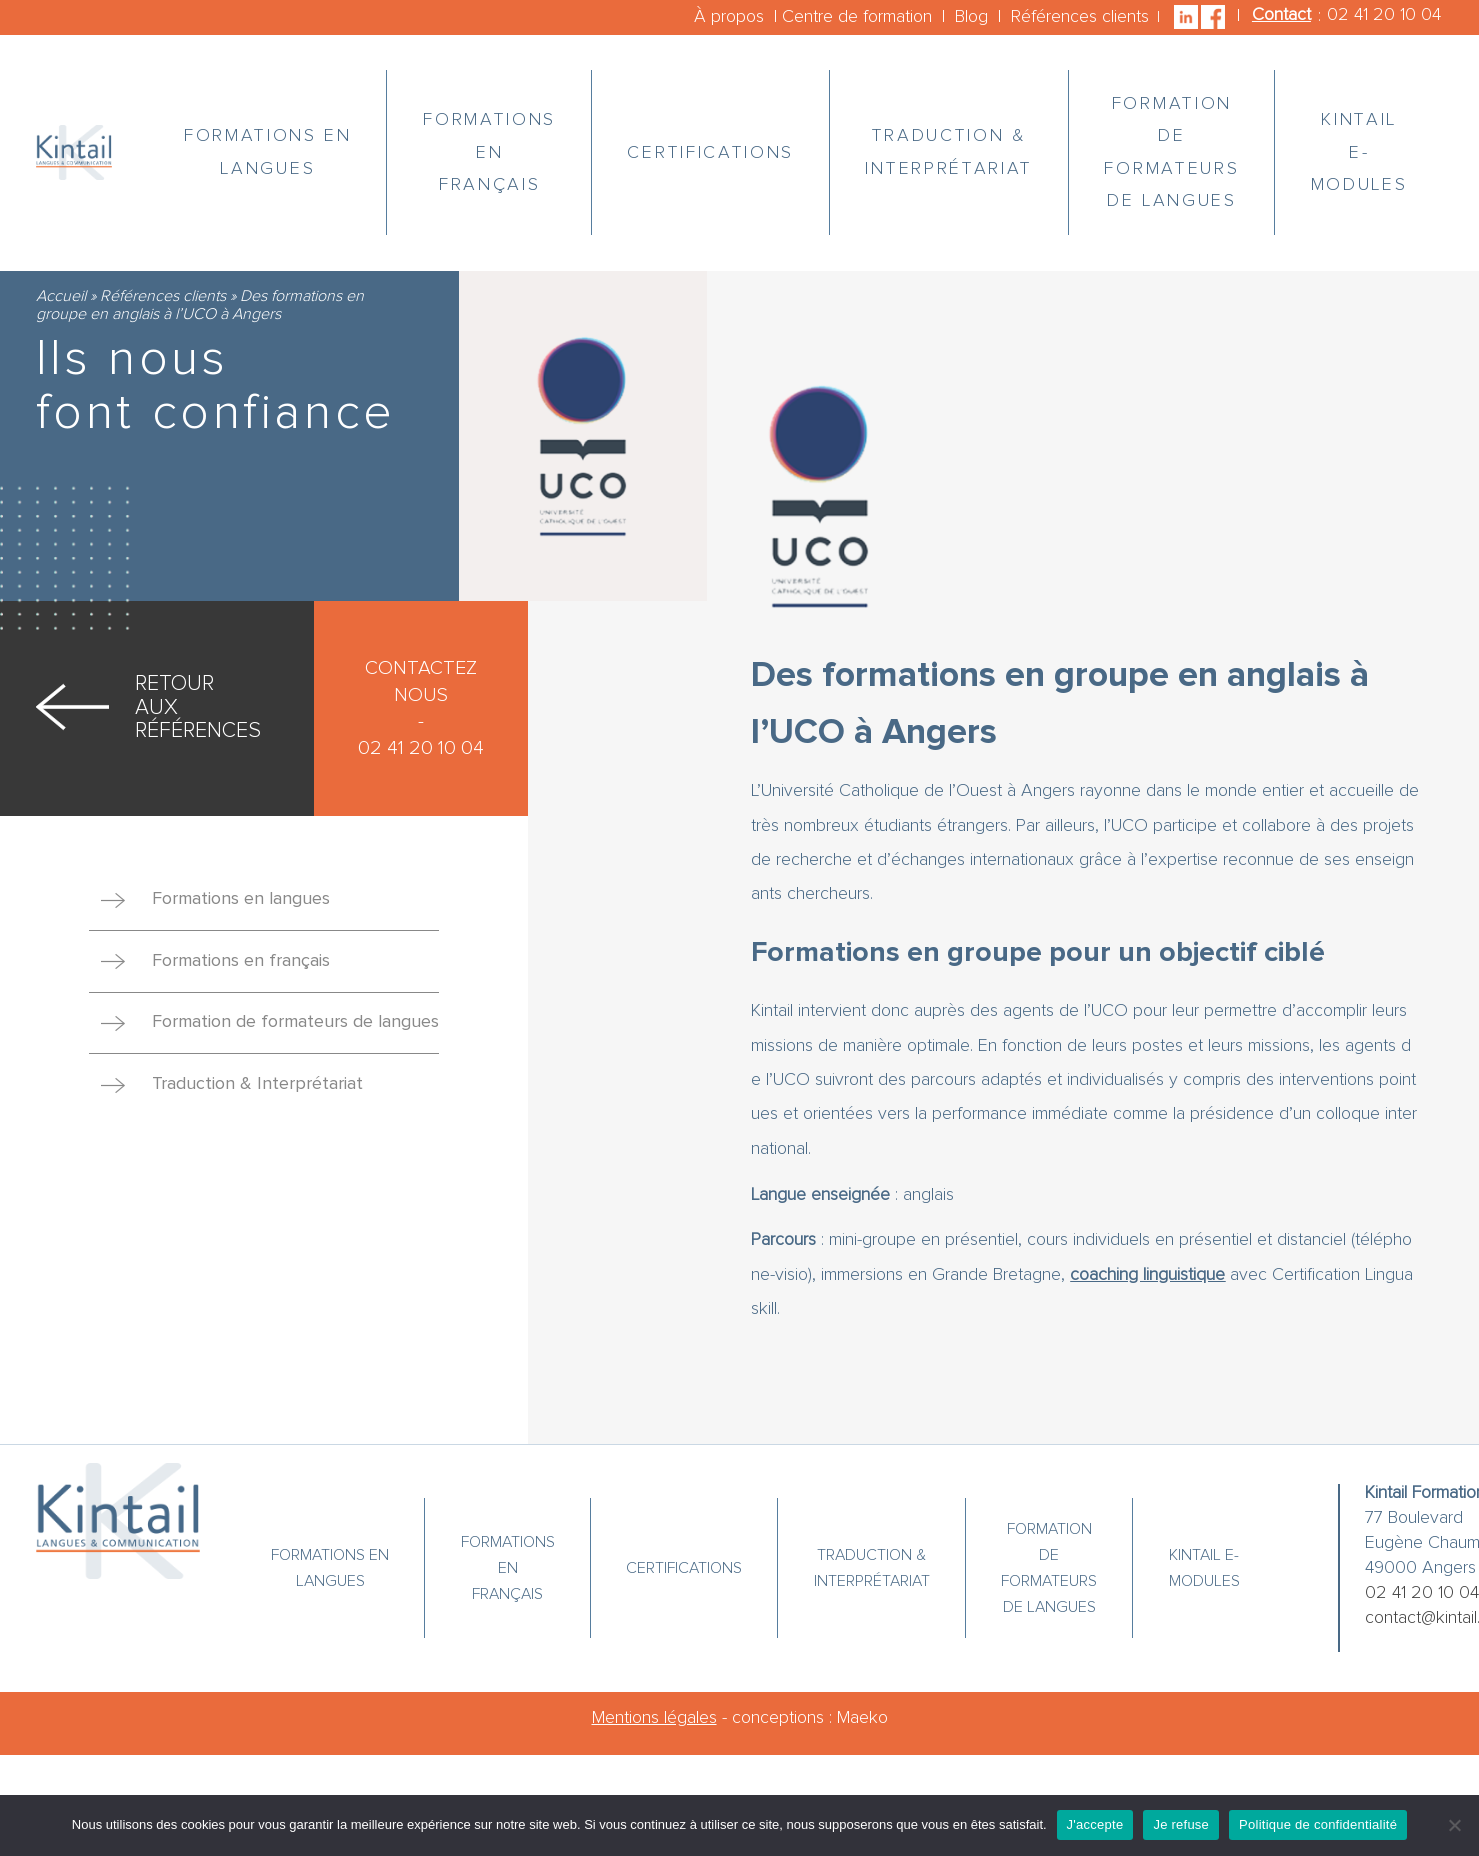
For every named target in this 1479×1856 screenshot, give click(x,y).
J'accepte (1095, 1824)
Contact (1281, 15)
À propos (729, 17)
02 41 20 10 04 (1384, 15)
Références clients (1080, 17)
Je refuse (1181, 1824)
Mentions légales (654, 1718)
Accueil (61, 296)
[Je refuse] (1454, 1825)
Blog (971, 17)
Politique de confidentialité (1318, 1824)
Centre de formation (857, 17)
